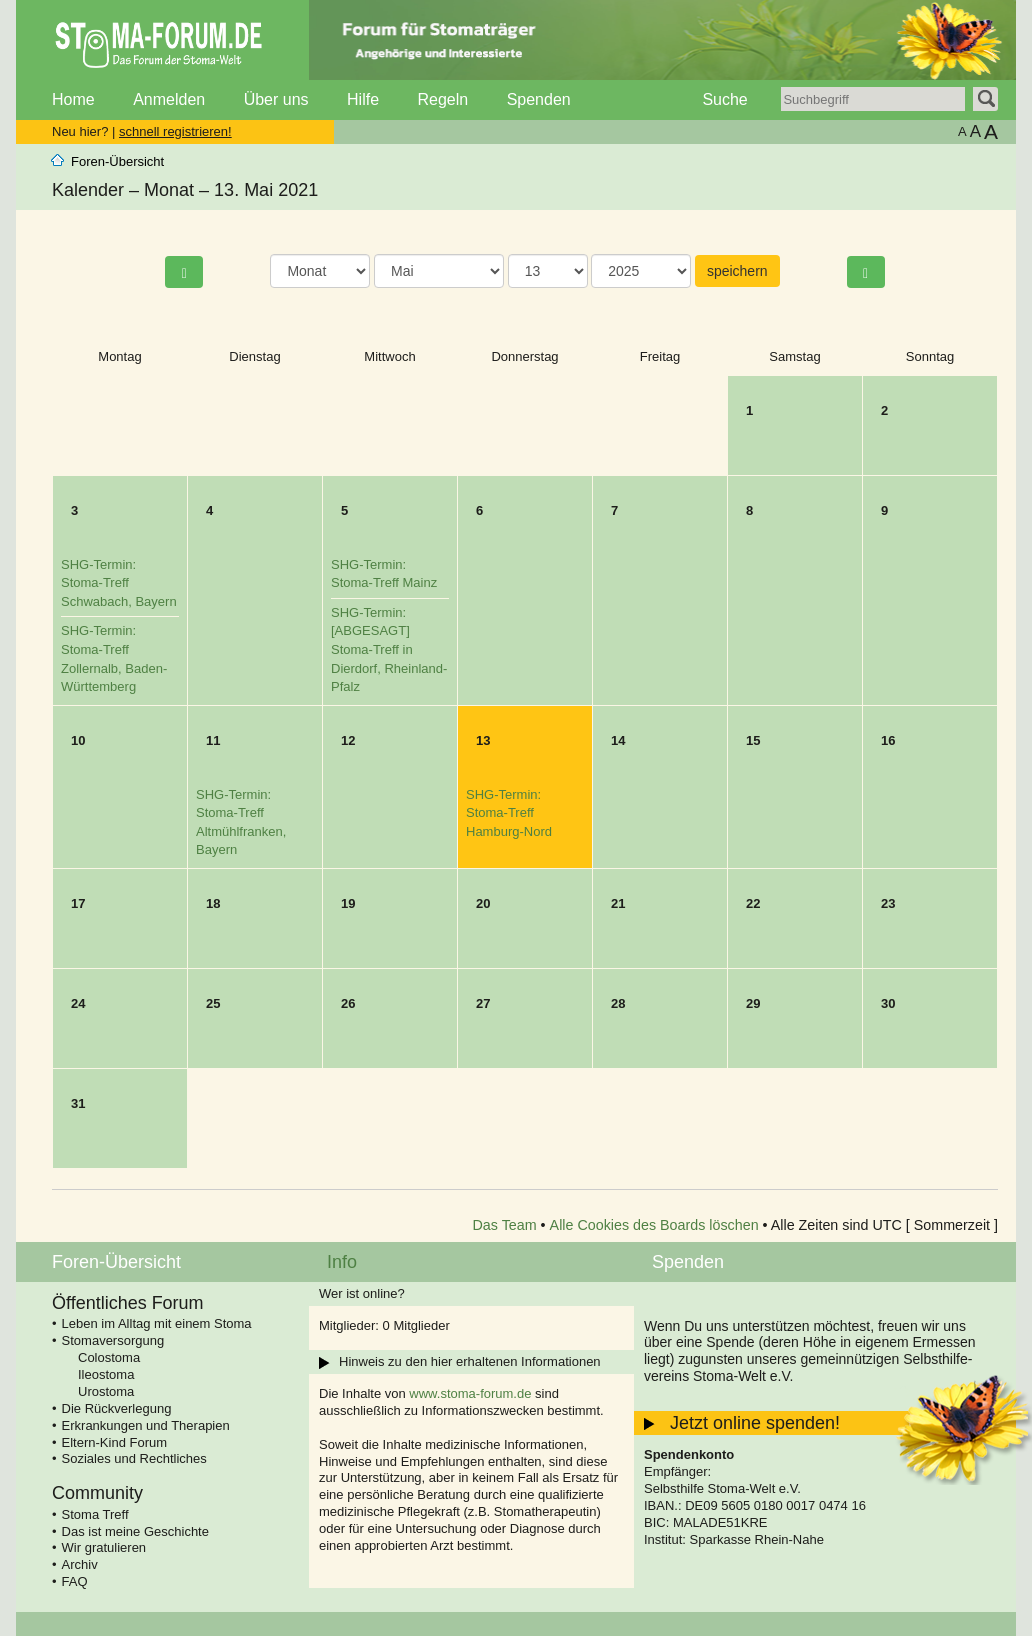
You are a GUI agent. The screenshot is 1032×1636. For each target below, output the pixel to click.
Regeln (442, 99)
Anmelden (169, 99)
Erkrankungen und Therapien (146, 1425)
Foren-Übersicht (117, 161)
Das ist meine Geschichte (135, 1531)
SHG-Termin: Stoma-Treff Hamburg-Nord (509, 813)
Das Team (505, 1225)
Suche (724, 99)
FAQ (75, 1581)
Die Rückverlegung (117, 1408)
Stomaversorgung (113, 1340)
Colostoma (109, 1357)
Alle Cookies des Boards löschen (654, 1225)
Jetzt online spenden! (755, 1423)
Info (342, 1262)
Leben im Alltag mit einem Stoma (157, 1323)
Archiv (80, 1564)
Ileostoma (106, 1374)
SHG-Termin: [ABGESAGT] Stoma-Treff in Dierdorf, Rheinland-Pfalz (389, 649)
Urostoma (106, 1391)
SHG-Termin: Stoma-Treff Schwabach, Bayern (119, 583)
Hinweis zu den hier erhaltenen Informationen (470, 1361)
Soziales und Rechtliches (134, 1458)
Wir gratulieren (104, 1547)
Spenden (539, 99)
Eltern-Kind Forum (114, 1442)
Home (73, 99)
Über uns (276, 99)
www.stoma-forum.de (470, 1393)
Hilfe (363, 99)
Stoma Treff (95, 1514)
